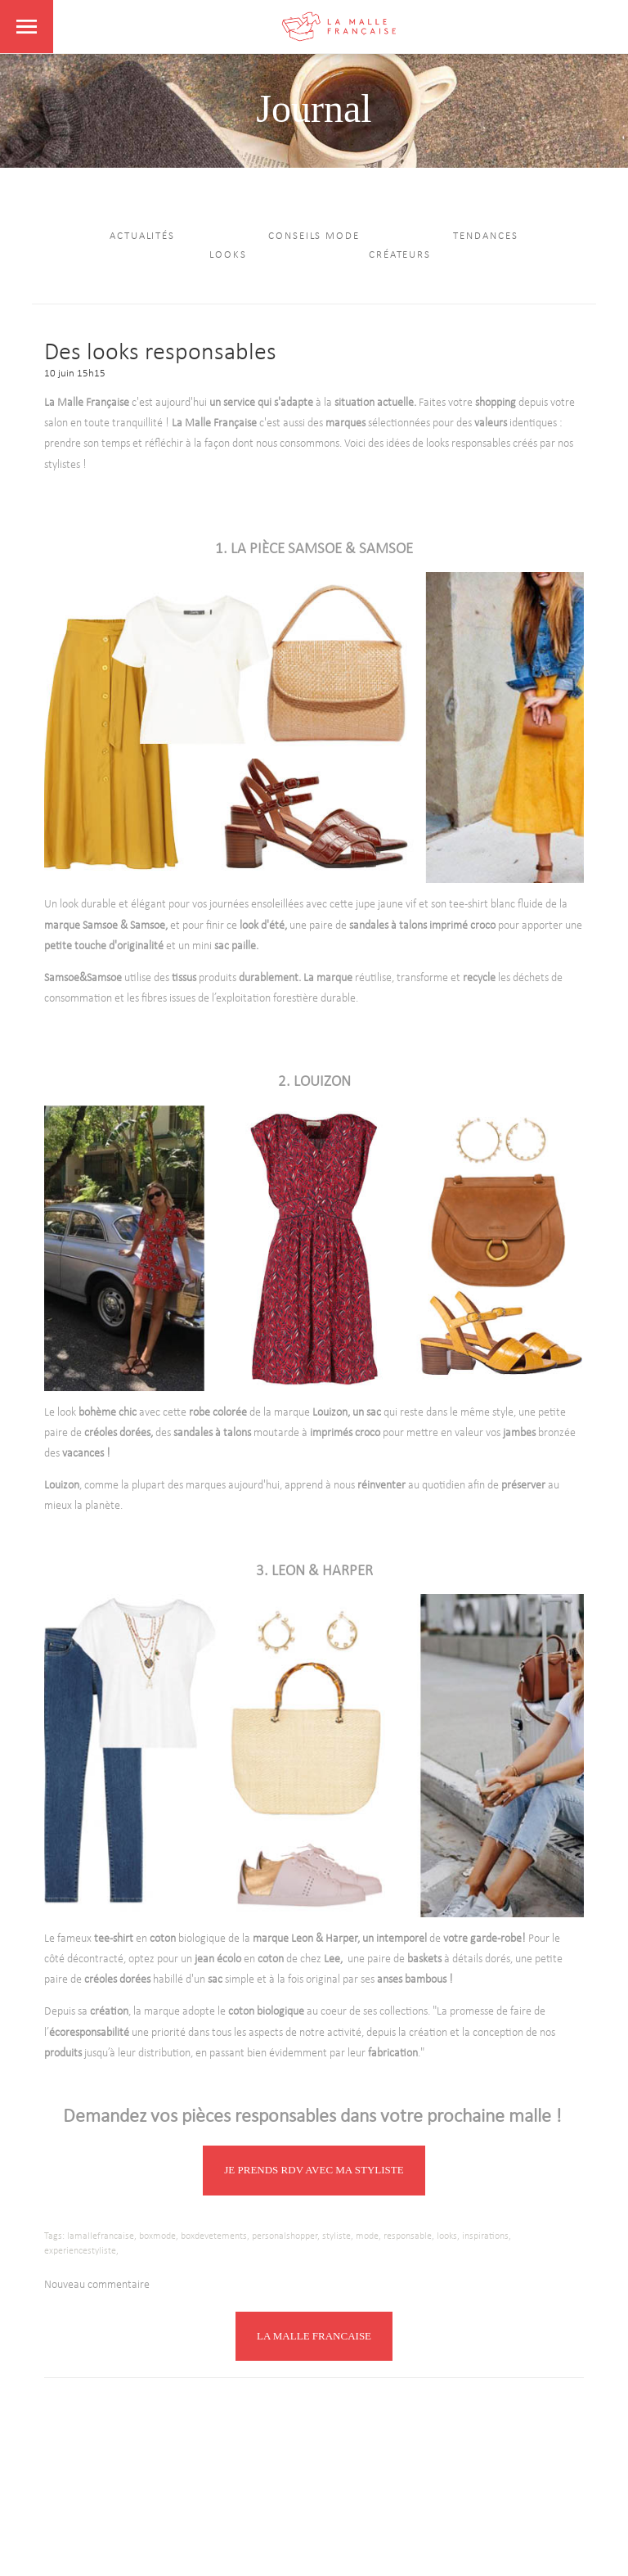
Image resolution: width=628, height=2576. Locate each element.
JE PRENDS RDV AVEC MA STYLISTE (313, 2170)
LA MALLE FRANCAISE (314, 2336)
